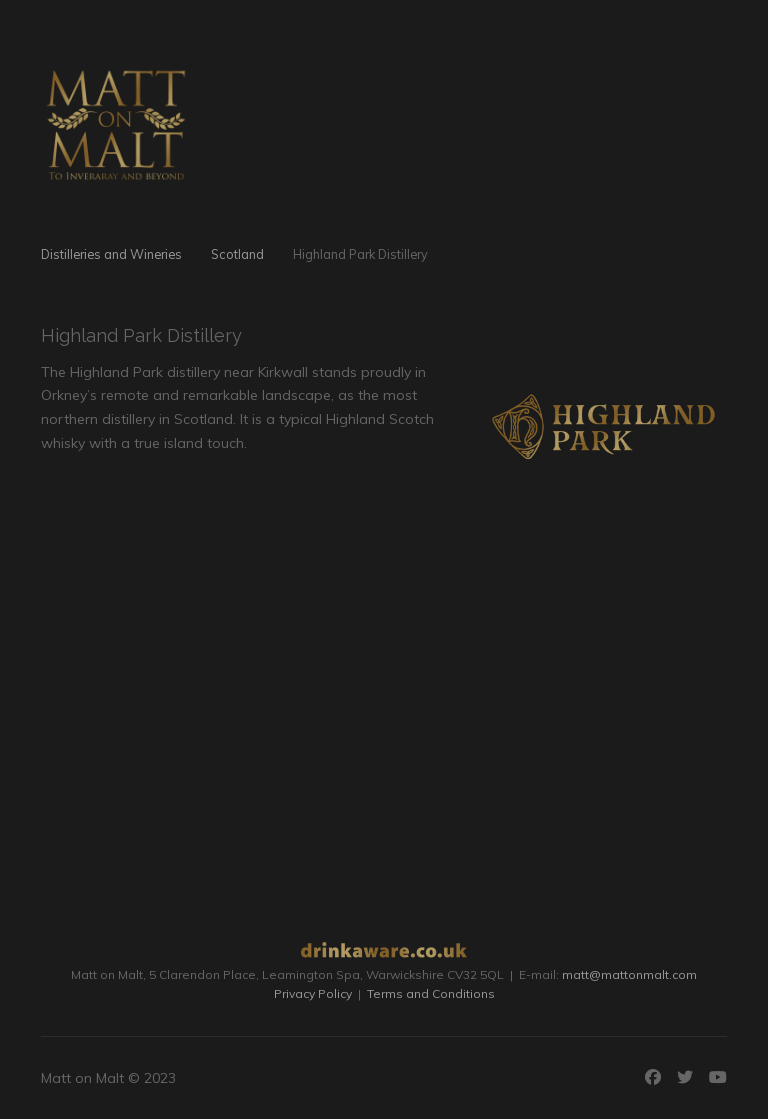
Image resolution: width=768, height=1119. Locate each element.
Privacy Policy (313, 993)
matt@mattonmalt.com (629, 974)
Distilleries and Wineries (111, 254)
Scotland (237, 254)
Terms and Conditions (431, 993)
